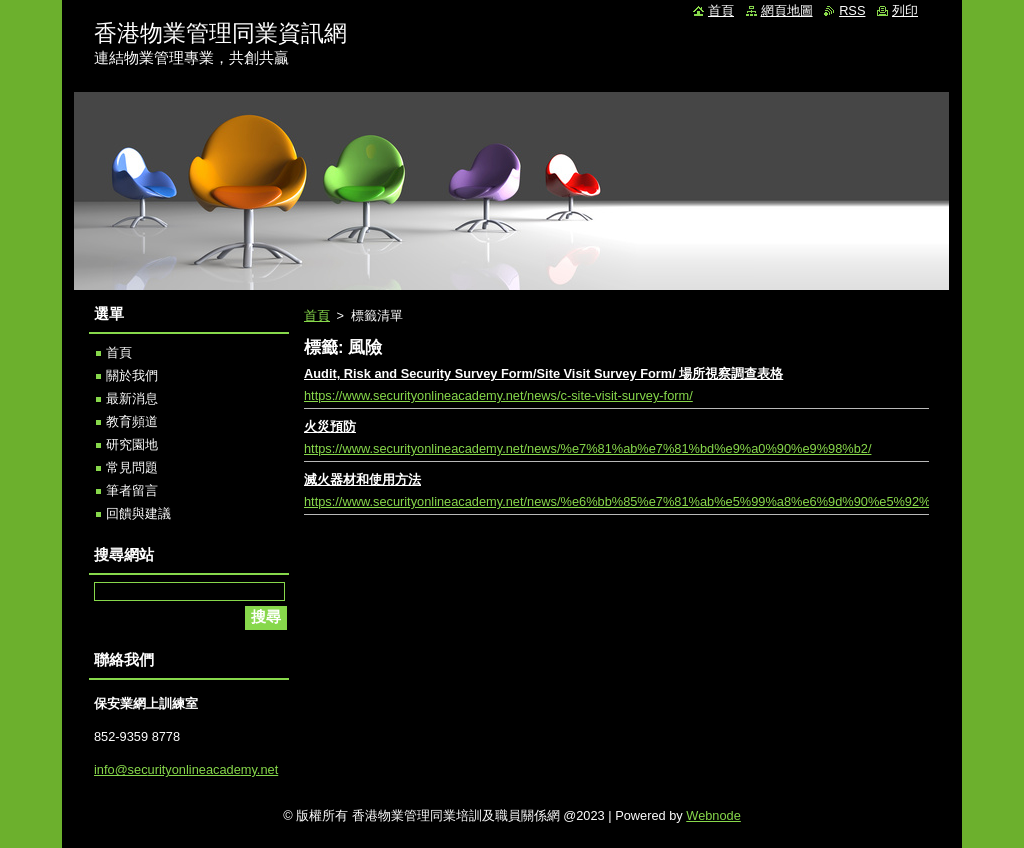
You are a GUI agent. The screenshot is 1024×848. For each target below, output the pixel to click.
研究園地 (132, 444)
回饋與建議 (138, 513)
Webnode (713, 815)
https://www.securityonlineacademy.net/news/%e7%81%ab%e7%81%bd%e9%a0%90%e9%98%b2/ (587, 448)
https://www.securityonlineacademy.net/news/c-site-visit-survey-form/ (498, 395)
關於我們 (132, 375)
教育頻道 (132, 421)
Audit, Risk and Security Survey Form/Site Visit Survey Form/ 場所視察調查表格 (543, 373)
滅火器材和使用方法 (362, 479)
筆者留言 (132, 490)
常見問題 (132, 467)
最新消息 (132, 398)
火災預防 (330, 426)
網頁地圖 (787, 10)
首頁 (317, 315)
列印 (905, 10)
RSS (852, 10)
